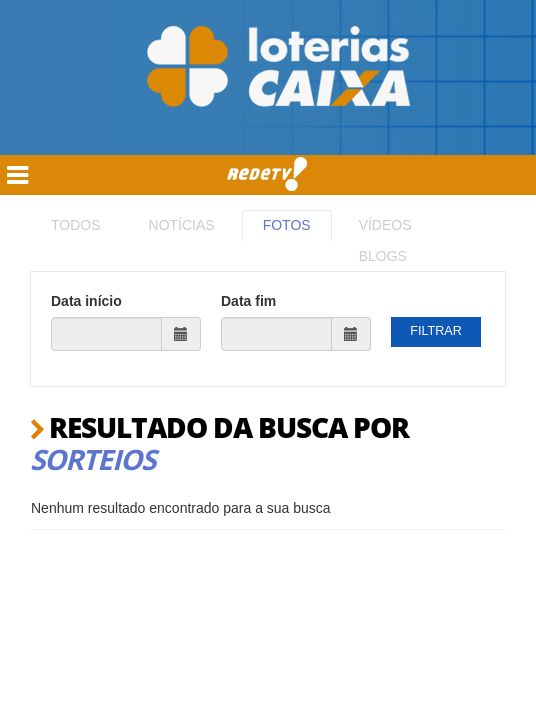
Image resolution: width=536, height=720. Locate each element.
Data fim (248, 301)
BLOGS (383, 256)
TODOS (76, 225)
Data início (86, 301)
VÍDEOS (385, 225)
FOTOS (287, 225)
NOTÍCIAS (182, 225)
